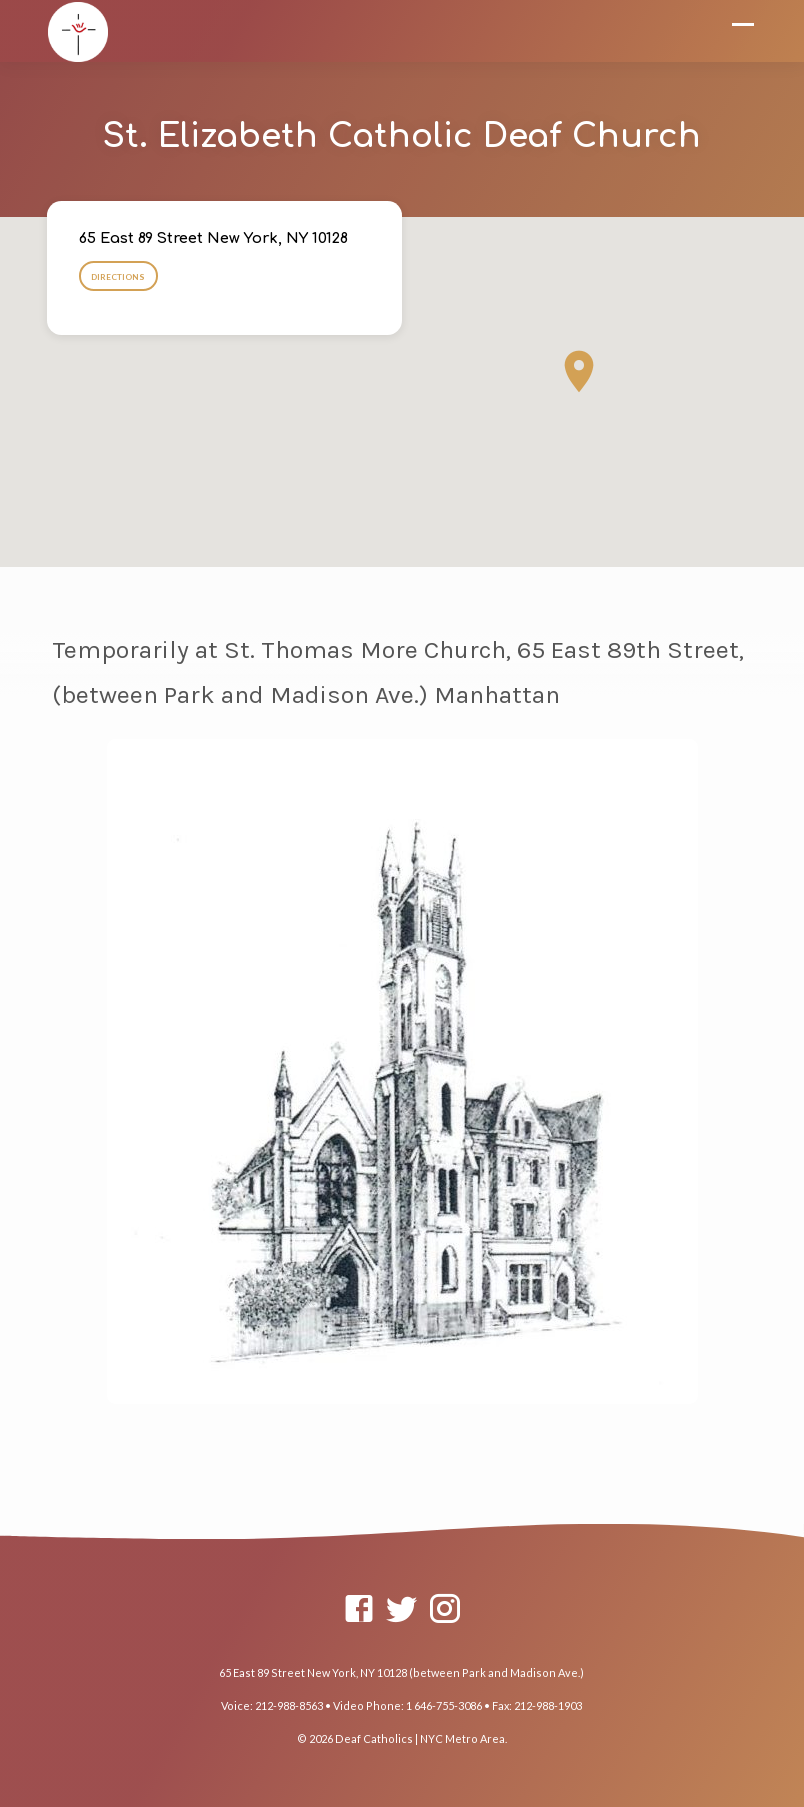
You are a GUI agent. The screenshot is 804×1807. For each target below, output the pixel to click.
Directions (118, 277)
